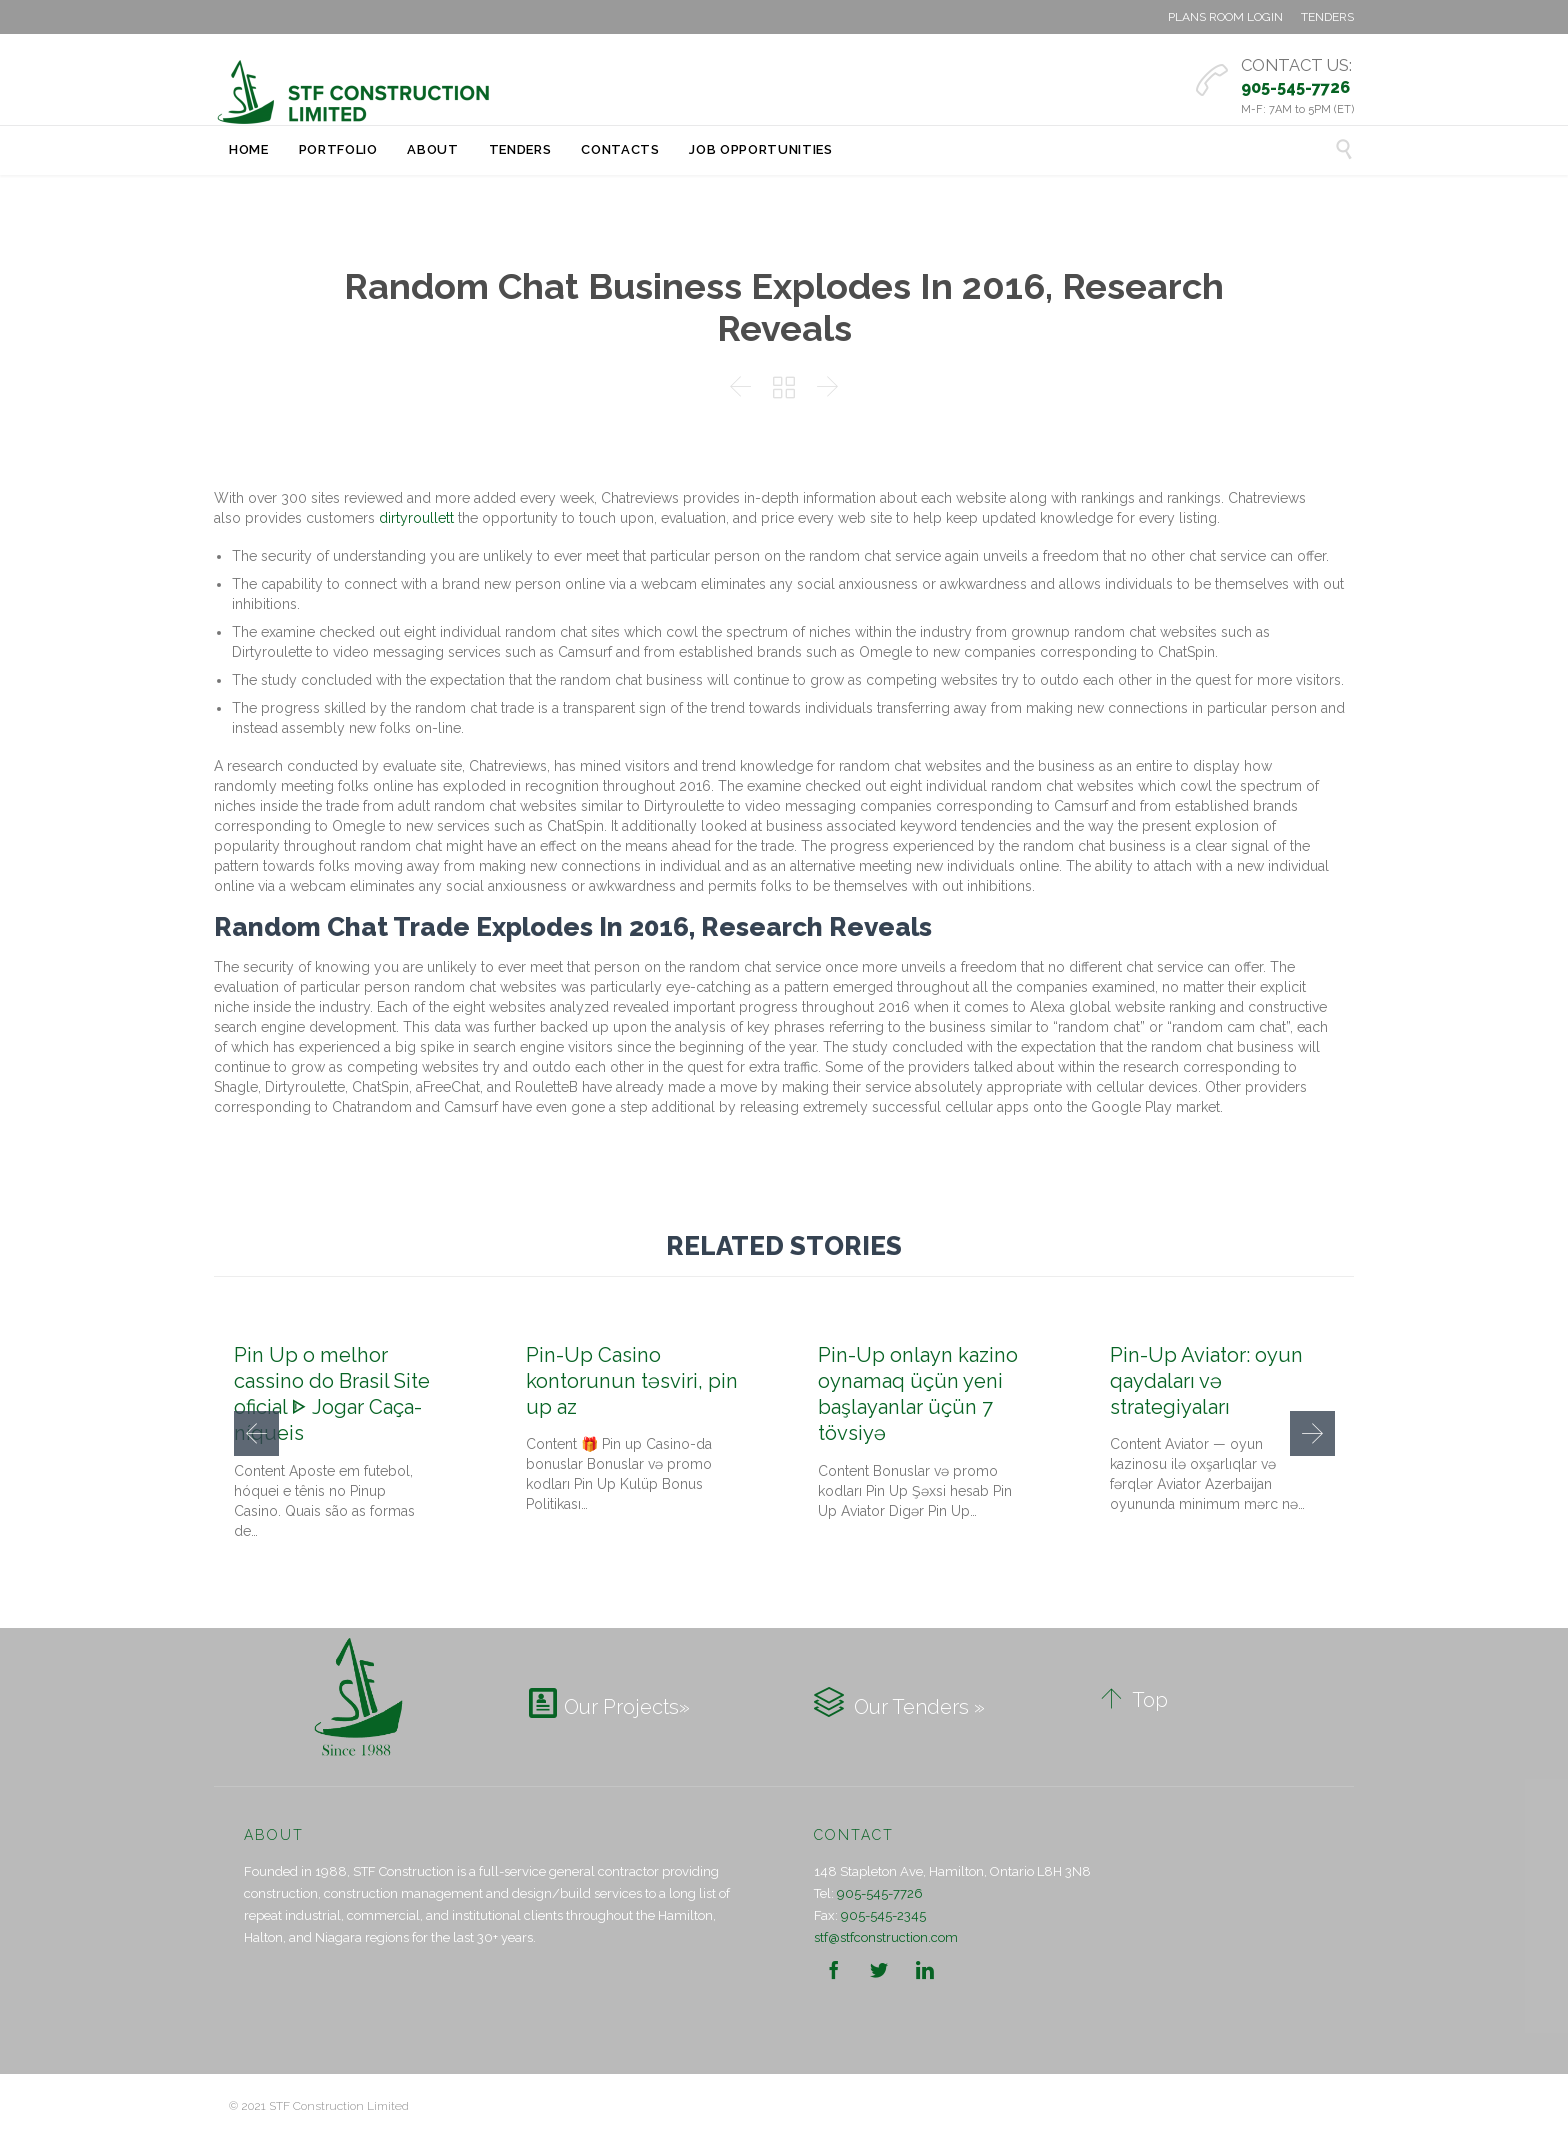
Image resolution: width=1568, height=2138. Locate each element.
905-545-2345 (883, 1915)
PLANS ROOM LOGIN (1225, 17)
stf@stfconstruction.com (886, 1937)
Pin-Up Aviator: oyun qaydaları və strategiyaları (1206, 1381)
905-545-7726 (880, 1893)
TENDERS (1327, 17)
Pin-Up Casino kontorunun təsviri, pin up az (632, 1381)
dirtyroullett (416, 518)
